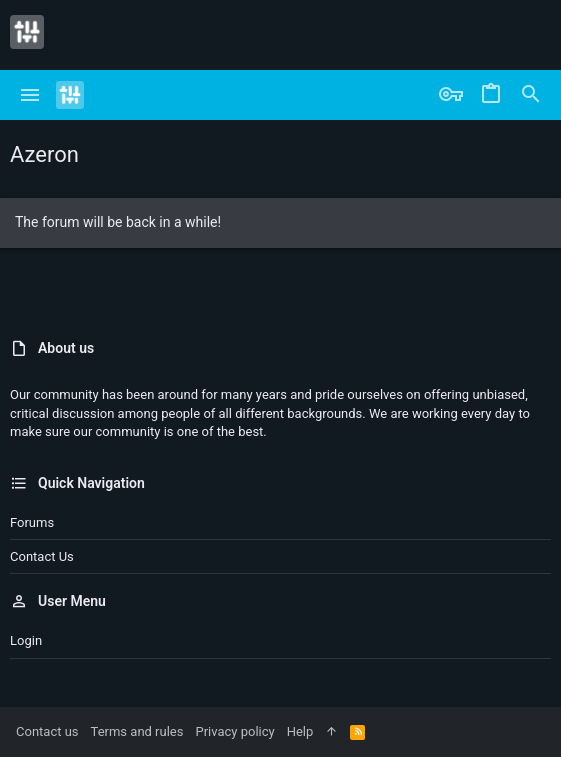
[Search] (531, 95)
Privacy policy (234, 731)
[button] (30, 95)
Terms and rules (137, 731)
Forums (32, 522)
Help (300, 731)
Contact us (42, 556)
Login (26, 640)
